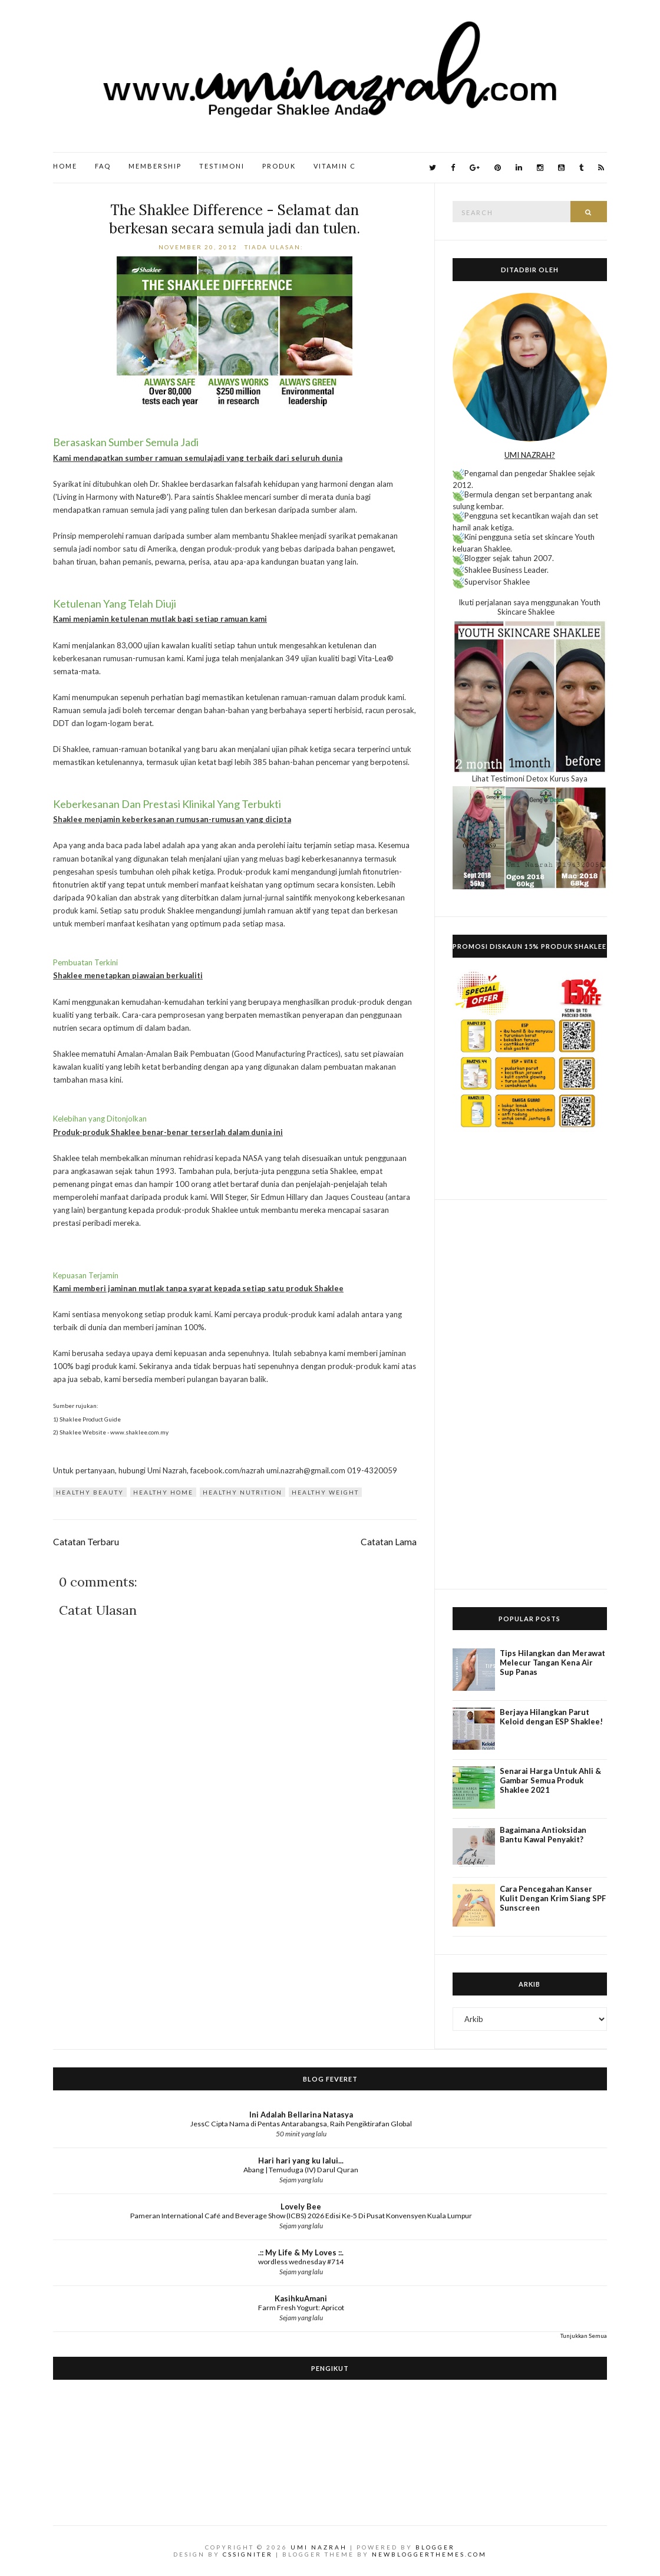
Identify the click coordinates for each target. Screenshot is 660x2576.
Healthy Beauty (90, 1492)
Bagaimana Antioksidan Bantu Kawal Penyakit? (543, 1834)
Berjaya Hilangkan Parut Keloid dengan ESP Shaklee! (551, 1716)
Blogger (435, 2547)
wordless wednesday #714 (301, 2261)
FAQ (103, 166)
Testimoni (222, 166)
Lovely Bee (300, 2206)
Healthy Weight (325, 1492)
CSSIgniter (248, 2554)
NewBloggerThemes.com (429, 2554)
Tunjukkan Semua (583, 2335)
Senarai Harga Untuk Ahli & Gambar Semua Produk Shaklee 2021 (550, 1780)
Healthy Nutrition (242, 1492)
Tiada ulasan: (275, 246)
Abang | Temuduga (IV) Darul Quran (300, 2169)
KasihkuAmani (301, 2298)
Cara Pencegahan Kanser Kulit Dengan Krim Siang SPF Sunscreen (553, 1898)
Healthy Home (163, 1492)
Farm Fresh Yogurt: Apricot (301, 2307)
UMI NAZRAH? (529, 455)
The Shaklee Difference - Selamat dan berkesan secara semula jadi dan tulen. (234, 219)
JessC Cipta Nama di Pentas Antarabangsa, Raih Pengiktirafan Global (301, 2123)
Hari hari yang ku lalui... (301, 2160)
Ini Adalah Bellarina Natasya (301, 2114)
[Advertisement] (530, 1394)
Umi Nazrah (319, 2547)
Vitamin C (335, 166)
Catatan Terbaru (86, 1541)
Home (65, 166)
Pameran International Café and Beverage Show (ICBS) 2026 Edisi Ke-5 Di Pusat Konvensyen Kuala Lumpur (301, 2215)
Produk (279, 166)
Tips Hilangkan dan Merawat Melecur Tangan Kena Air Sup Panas (552, 1662)
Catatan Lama (389, 1541)
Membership (155, 166)
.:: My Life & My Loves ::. (301, 2252)
